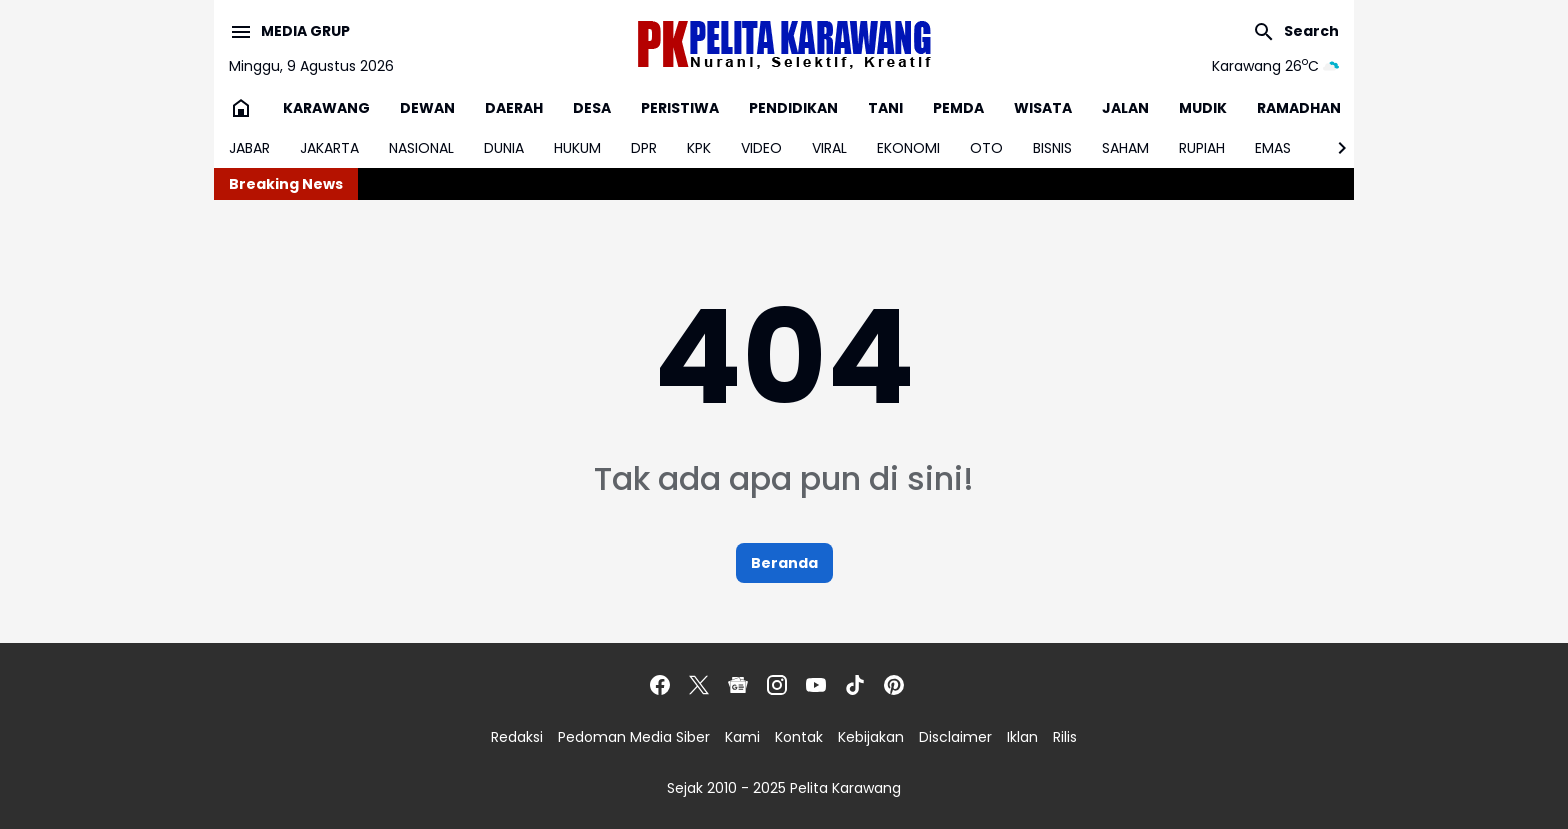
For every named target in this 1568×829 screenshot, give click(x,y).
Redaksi (517, 737)
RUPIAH (1202, 148)
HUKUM (577, 148)
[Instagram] (777, 685)
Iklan (1022, 737)
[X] (699, 685)
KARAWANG (326, 108)
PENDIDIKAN (793, 108)
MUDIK (1203, 108)
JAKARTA (329, 148)
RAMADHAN (1299, 108)
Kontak (799, 737)
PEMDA (958, 108)
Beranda (784, 563)
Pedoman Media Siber (634, 737)
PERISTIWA (680, 108)
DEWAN (427, 108)
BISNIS (1052, 148)
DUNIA (504, 148)
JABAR (249, 148)
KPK (699, 148)
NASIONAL (421, 148)
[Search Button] (1295, 32)
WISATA (1043, 108)
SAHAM (1125, 148)
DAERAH (514, 108)
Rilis (1065, 737)
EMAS (1273, 148)
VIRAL (829, 148)
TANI (885, 108)
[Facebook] (660, 685)
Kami (742, 737)
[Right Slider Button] (1334, 148)
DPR (644, 148)
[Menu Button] (289, 32)
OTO (986, 148)
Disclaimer (955, 737)
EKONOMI (908, 148)
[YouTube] (816, 685)
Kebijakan (871, 737)
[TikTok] (855, 685)
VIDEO (761, 148)
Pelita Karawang (845, 788)
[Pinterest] (894, 685)
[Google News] (738, 685)
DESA (592, 108)
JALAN (1125, 108)
